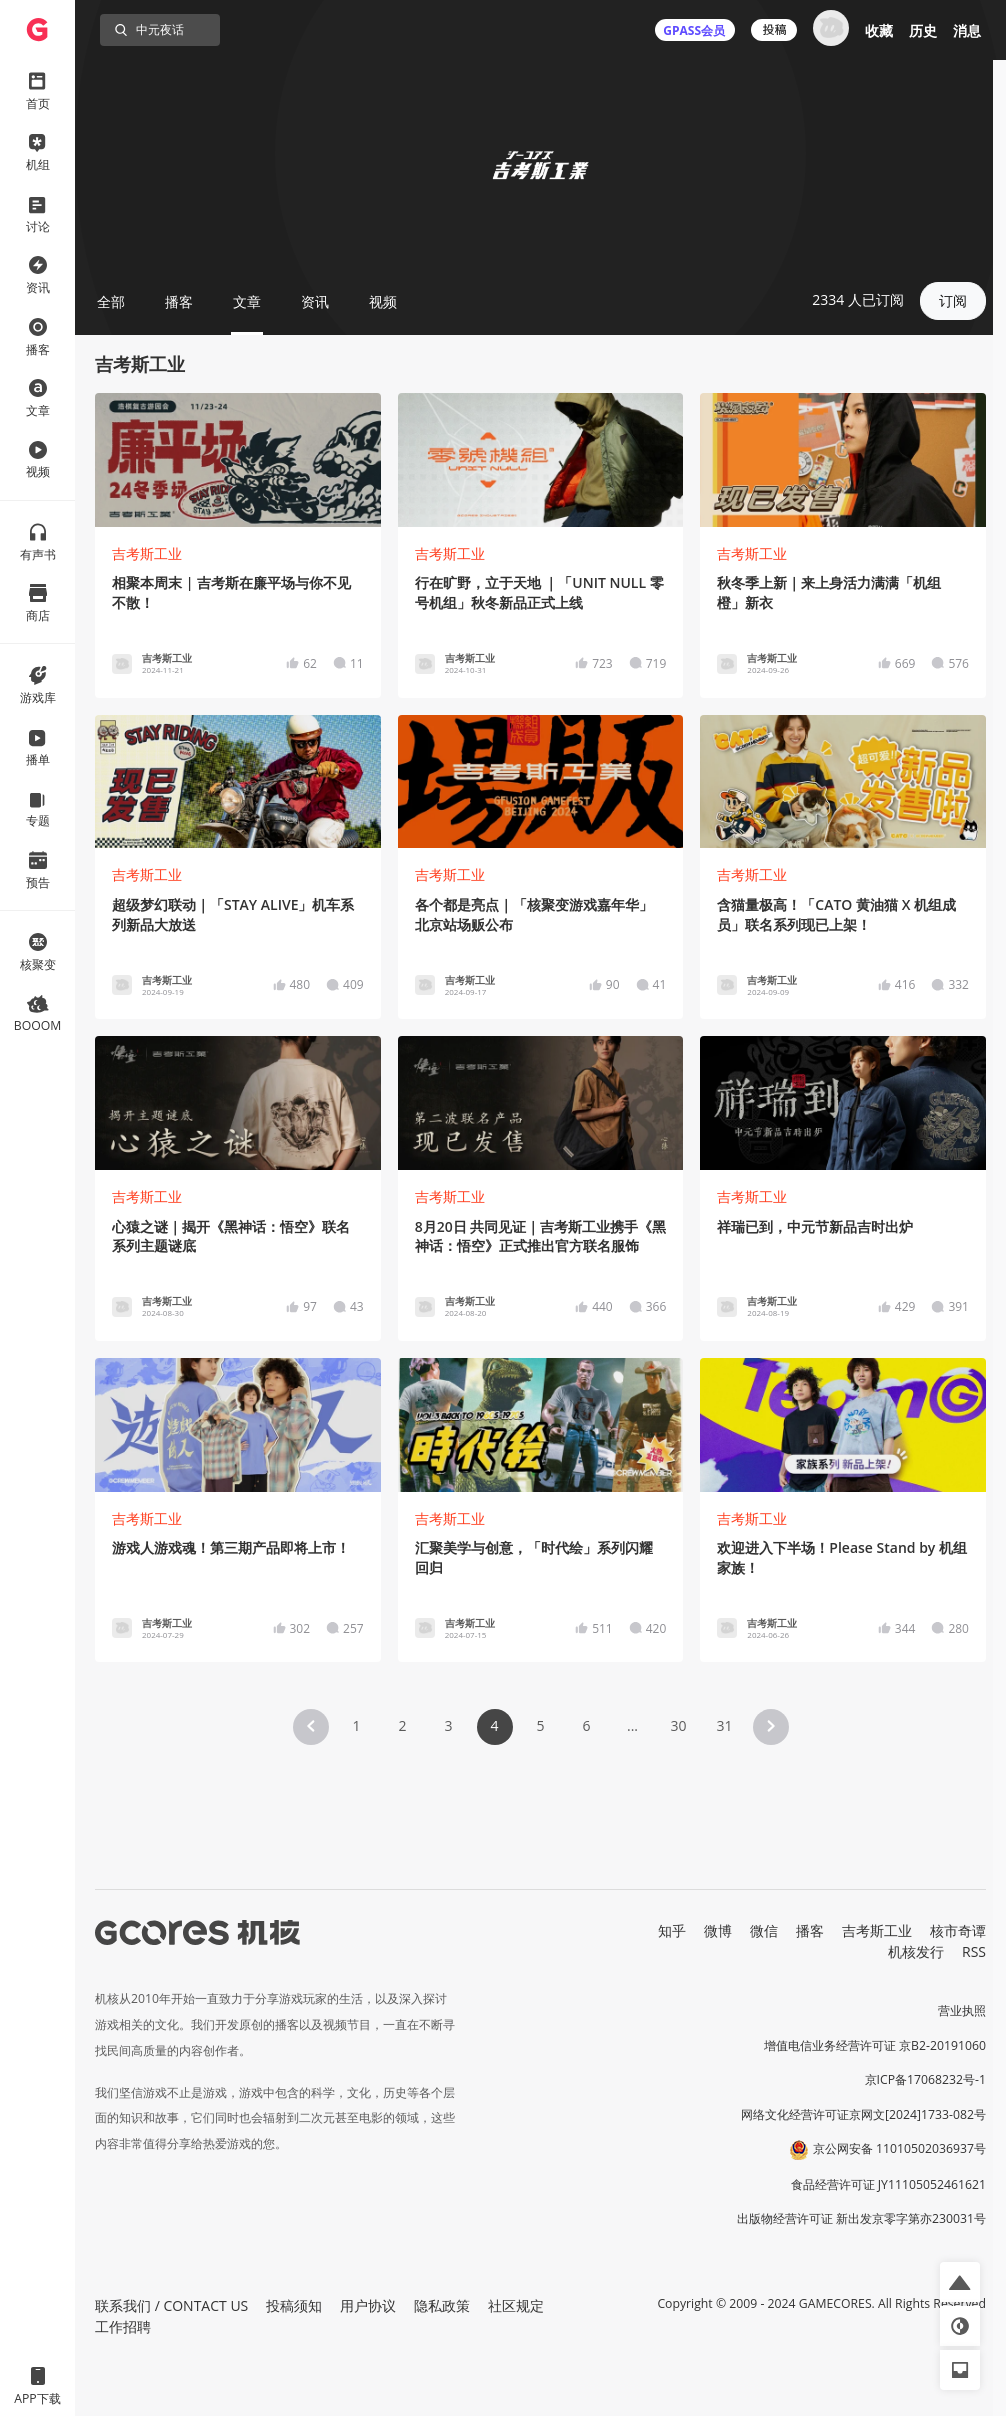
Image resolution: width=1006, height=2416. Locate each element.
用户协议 (368, 2305)
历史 (923, 30)
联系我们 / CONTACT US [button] (171, 2305)
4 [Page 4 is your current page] (494, 1725)
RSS (974, 1951)
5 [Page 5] (540, 1725)
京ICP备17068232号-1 (926, 2079)
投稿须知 (294, 2305)
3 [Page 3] (448, 1725)
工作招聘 (123, 2326)
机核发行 (916, 1951)
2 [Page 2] (402, 1725)
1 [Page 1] (356, 1725)
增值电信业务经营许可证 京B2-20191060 (875, 2045)
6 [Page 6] (586, 1725)
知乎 (672, 1930)
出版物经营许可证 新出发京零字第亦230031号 (861, 2218)
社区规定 (516, 2305)
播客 (810, 1930)
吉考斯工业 (147, 553)
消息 (967, 30)
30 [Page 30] (678, 1725)
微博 (718, 1930)
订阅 (953, 300)
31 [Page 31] (724, 1725)
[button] (311, 1727)
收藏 (879, 30)
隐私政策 (442, 2305)
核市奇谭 (958, 1930)
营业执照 (962, 2010)
